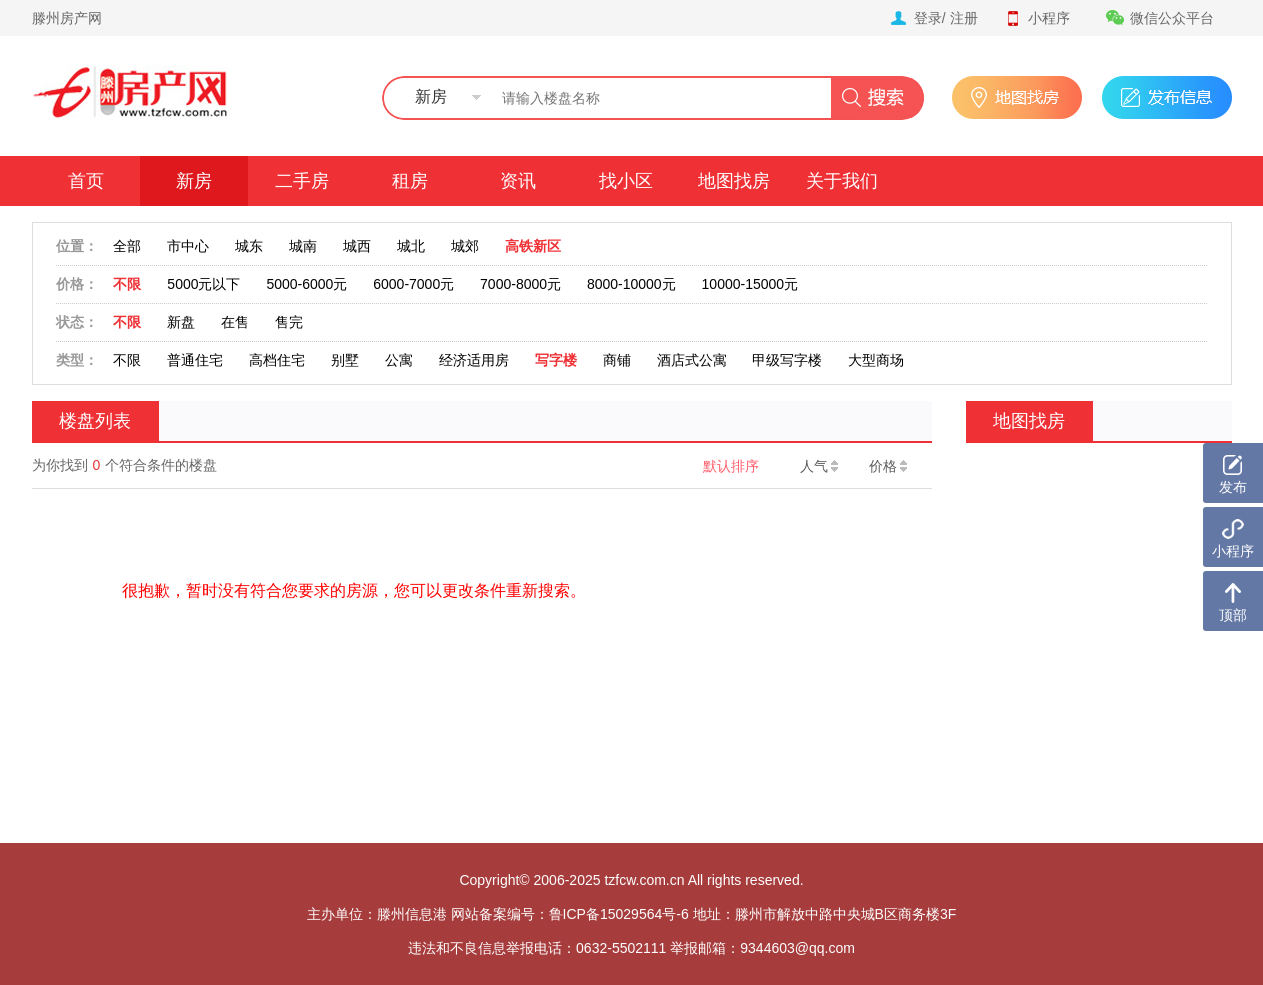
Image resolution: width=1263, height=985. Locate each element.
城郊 (465, 246)
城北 (411, 246)
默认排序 (731, 466)
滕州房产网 (67, 18)
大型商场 (876, 360)
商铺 (617, 360)
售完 (289, 322)
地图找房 (734, 181)
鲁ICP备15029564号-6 (619, 914)
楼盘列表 (95, 421)
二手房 (302, 181)
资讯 (518, 181)
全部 (127, 246)
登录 (928, 18)
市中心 (188, 246)
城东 (249, 246)
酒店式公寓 (692, 360)
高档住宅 (277, 360)
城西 (357, 246)
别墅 (345, 360)
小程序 (1037, 18)
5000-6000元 (306, 284)
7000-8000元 (520, 284)
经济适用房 (474, 360)
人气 (819, 466)
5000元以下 (203, 284)
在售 (235, 322)
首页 (86, 181)
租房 (410, 181)
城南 (303, 246)
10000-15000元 (750, 284)
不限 (127, 284)
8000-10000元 (631, 284)
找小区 (626, 181)
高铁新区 (533, 246)
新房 (194, 181)
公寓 (399, 360)
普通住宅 (195, 360)
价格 (888, 466)
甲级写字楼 (787, 360)
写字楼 (556, 360)
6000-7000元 (413, 284)
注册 (964, 18)
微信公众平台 (1160, 18)
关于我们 (842, 181)
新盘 (181, 322)
